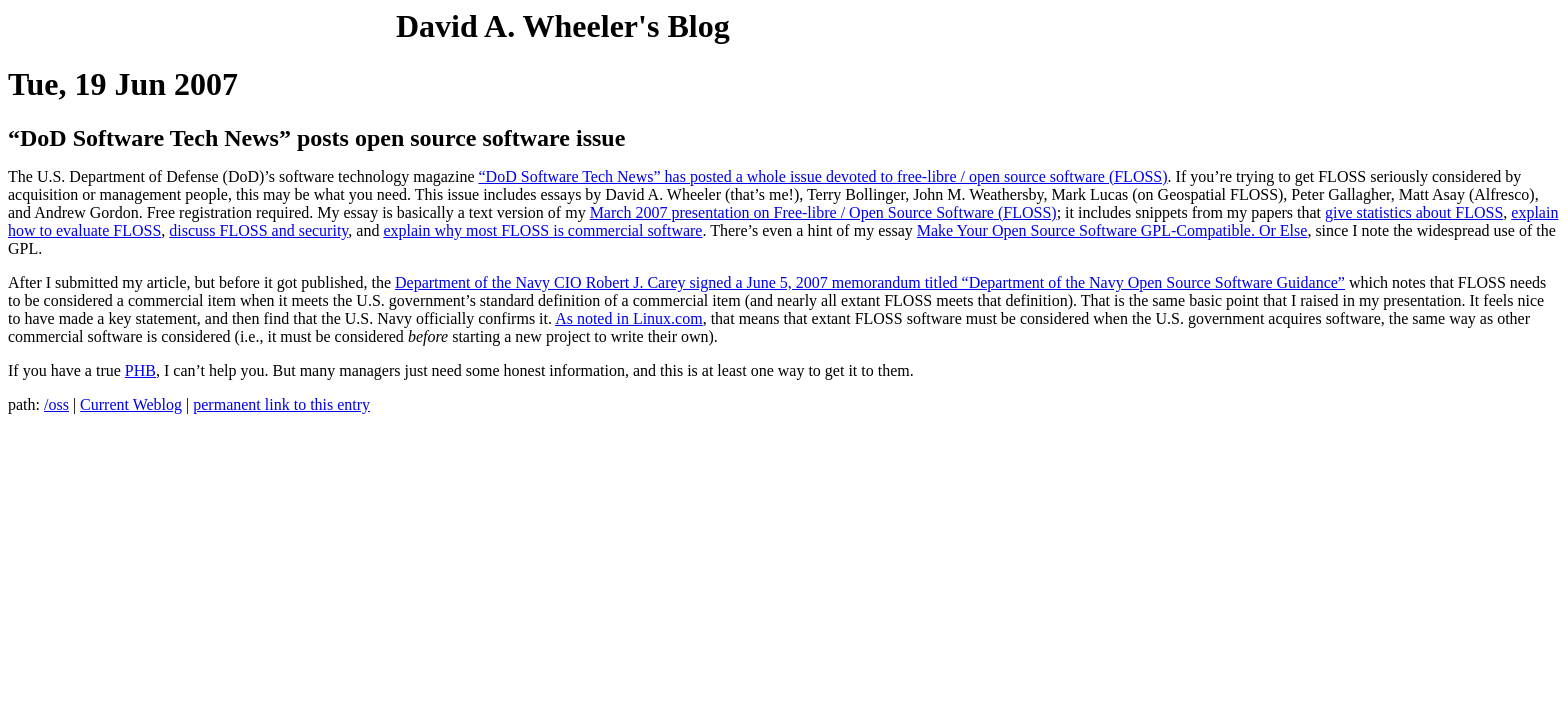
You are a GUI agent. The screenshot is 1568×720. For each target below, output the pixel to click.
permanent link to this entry (281, 404)
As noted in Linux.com (629, 318)
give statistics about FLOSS (1414, 212)
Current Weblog (131, 404)
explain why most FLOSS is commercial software (542, 230)
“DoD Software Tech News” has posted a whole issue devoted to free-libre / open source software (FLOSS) (823, 176)
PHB (140, 370)
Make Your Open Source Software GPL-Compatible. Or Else (1112, 230)
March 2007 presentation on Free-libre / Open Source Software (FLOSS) (823, 212)
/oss (56, 404)
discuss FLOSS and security (258, 230)
